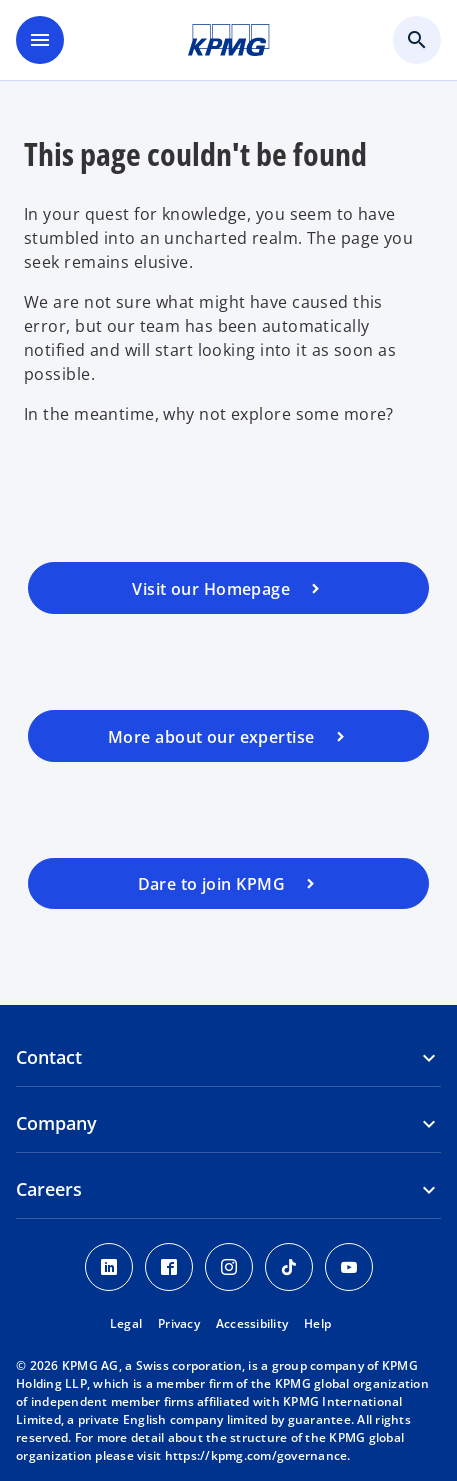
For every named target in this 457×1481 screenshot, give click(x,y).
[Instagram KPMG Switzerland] (229, 1267)
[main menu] (40, 40)
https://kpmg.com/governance (256, 1455)
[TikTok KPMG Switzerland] (289, 1267)
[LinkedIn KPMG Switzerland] (109, 1267)
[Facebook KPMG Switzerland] (169, 1267)
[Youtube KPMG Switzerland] (349, 1267)
